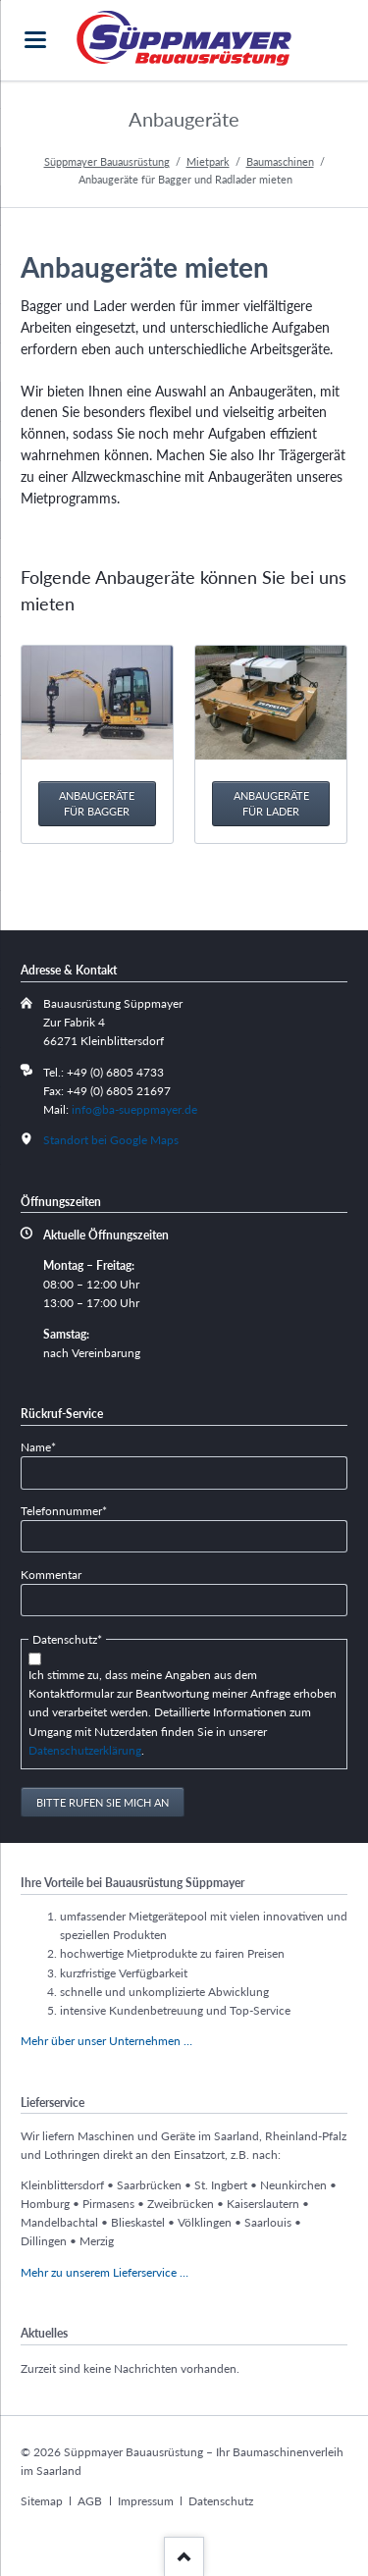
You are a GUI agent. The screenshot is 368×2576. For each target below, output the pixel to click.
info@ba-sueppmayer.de (134, 1109)
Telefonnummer (64, 1509)
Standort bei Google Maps (111, 1139)
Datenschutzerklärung (84, 1750)
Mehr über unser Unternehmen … (106, 2040)
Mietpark (208, 161)
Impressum (146, 2501)
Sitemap (42, 2501)
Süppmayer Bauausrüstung (107, 161)
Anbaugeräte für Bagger (96, 802)
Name (47, 1446)
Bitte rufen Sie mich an (102, 1802)
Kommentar (51, 1574)
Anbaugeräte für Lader (271, 802)
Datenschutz (220, 2501)
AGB (90, 2501)
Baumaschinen (280, 161)
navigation (35, 40)
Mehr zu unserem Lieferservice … (104, 2272)
